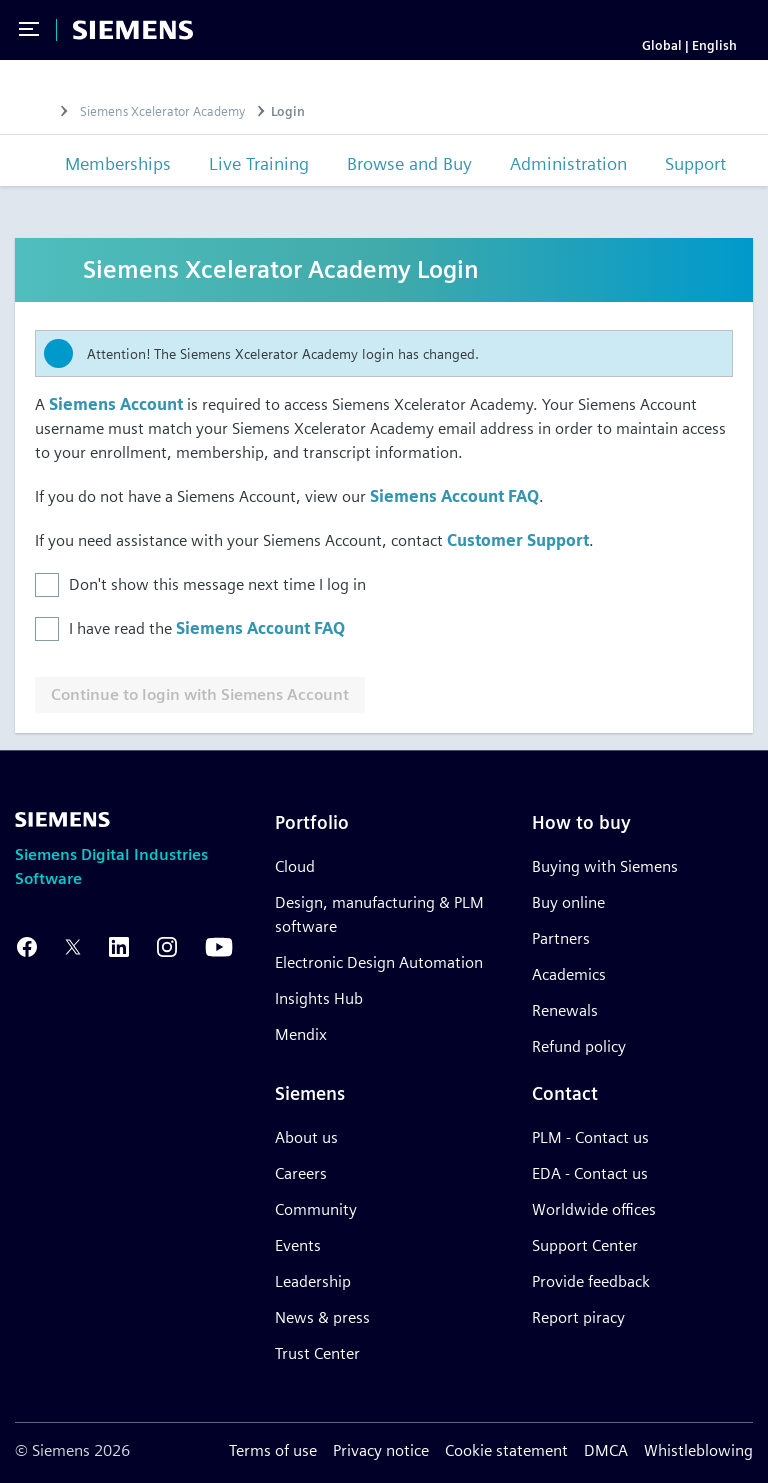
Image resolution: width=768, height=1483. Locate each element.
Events (298, 1245)
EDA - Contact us (590, 1173)
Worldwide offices (594, 1209)
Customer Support (518, 541)
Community (316, 1209)
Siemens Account (116, 405)
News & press (322, 1317)
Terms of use (273, 1450)
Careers (301, 1173)
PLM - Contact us (590, 1137)
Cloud (295, 866)
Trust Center (317, 1353)
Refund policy (579, 1046)
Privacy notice (381, 1450)
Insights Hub (319, 998)
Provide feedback (591, 1281)
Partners (561, 938)
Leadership (313, 1281)
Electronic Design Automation (379, 962)
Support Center (585, 1245)
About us (306, 1137)
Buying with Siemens (605, 866)
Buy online (568, 902)
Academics (569, 974)
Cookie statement (506, 1450)
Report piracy (578, 1317)
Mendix (301, 1034)
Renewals (565, 1010)
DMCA (606, 1450)
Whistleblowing (698, 1450)
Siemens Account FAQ (454, 497)
